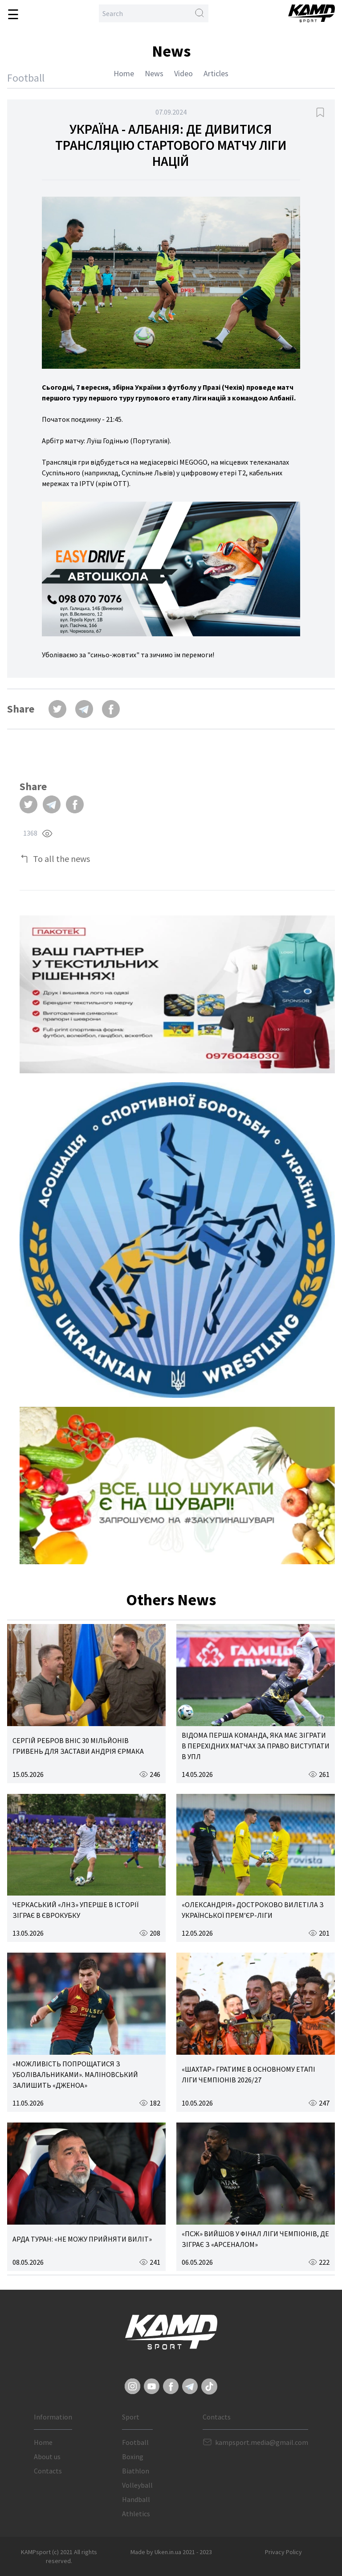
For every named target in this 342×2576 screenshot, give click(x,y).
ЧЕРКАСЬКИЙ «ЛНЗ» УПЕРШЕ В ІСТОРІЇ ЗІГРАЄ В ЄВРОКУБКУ (75, 1910)
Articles (216, 73)
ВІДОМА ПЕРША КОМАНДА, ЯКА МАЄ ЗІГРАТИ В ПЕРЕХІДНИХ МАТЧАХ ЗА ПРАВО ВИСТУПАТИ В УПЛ (256, 1746)
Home (124, 73)
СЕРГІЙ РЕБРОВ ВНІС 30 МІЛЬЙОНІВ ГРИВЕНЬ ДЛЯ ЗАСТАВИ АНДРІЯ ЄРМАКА (78, 1746)
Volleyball (137, 2485)
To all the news (61, 858)
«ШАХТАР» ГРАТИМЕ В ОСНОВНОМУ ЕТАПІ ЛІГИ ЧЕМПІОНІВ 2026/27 (248, 2074)
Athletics (136, 2513)
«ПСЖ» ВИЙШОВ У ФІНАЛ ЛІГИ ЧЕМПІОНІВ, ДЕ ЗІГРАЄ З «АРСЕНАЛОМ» (255, 2239)
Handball (136, 2499)
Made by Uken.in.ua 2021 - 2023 (171, 2552)
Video (183, 73)
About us (47, 2456)
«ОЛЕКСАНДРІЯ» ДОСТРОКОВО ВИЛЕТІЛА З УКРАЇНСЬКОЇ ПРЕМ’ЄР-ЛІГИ (253, 1910)
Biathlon (135, 2470)
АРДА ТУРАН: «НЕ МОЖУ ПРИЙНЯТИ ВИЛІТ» (82, 2238)
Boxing (132, 2456)
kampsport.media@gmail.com (261, 2442)
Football (135, 2442)
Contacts (48, 2470)
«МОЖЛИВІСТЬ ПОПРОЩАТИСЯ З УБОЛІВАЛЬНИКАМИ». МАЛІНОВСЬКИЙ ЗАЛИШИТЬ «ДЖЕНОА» (75, 2074)
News (154, 73)
